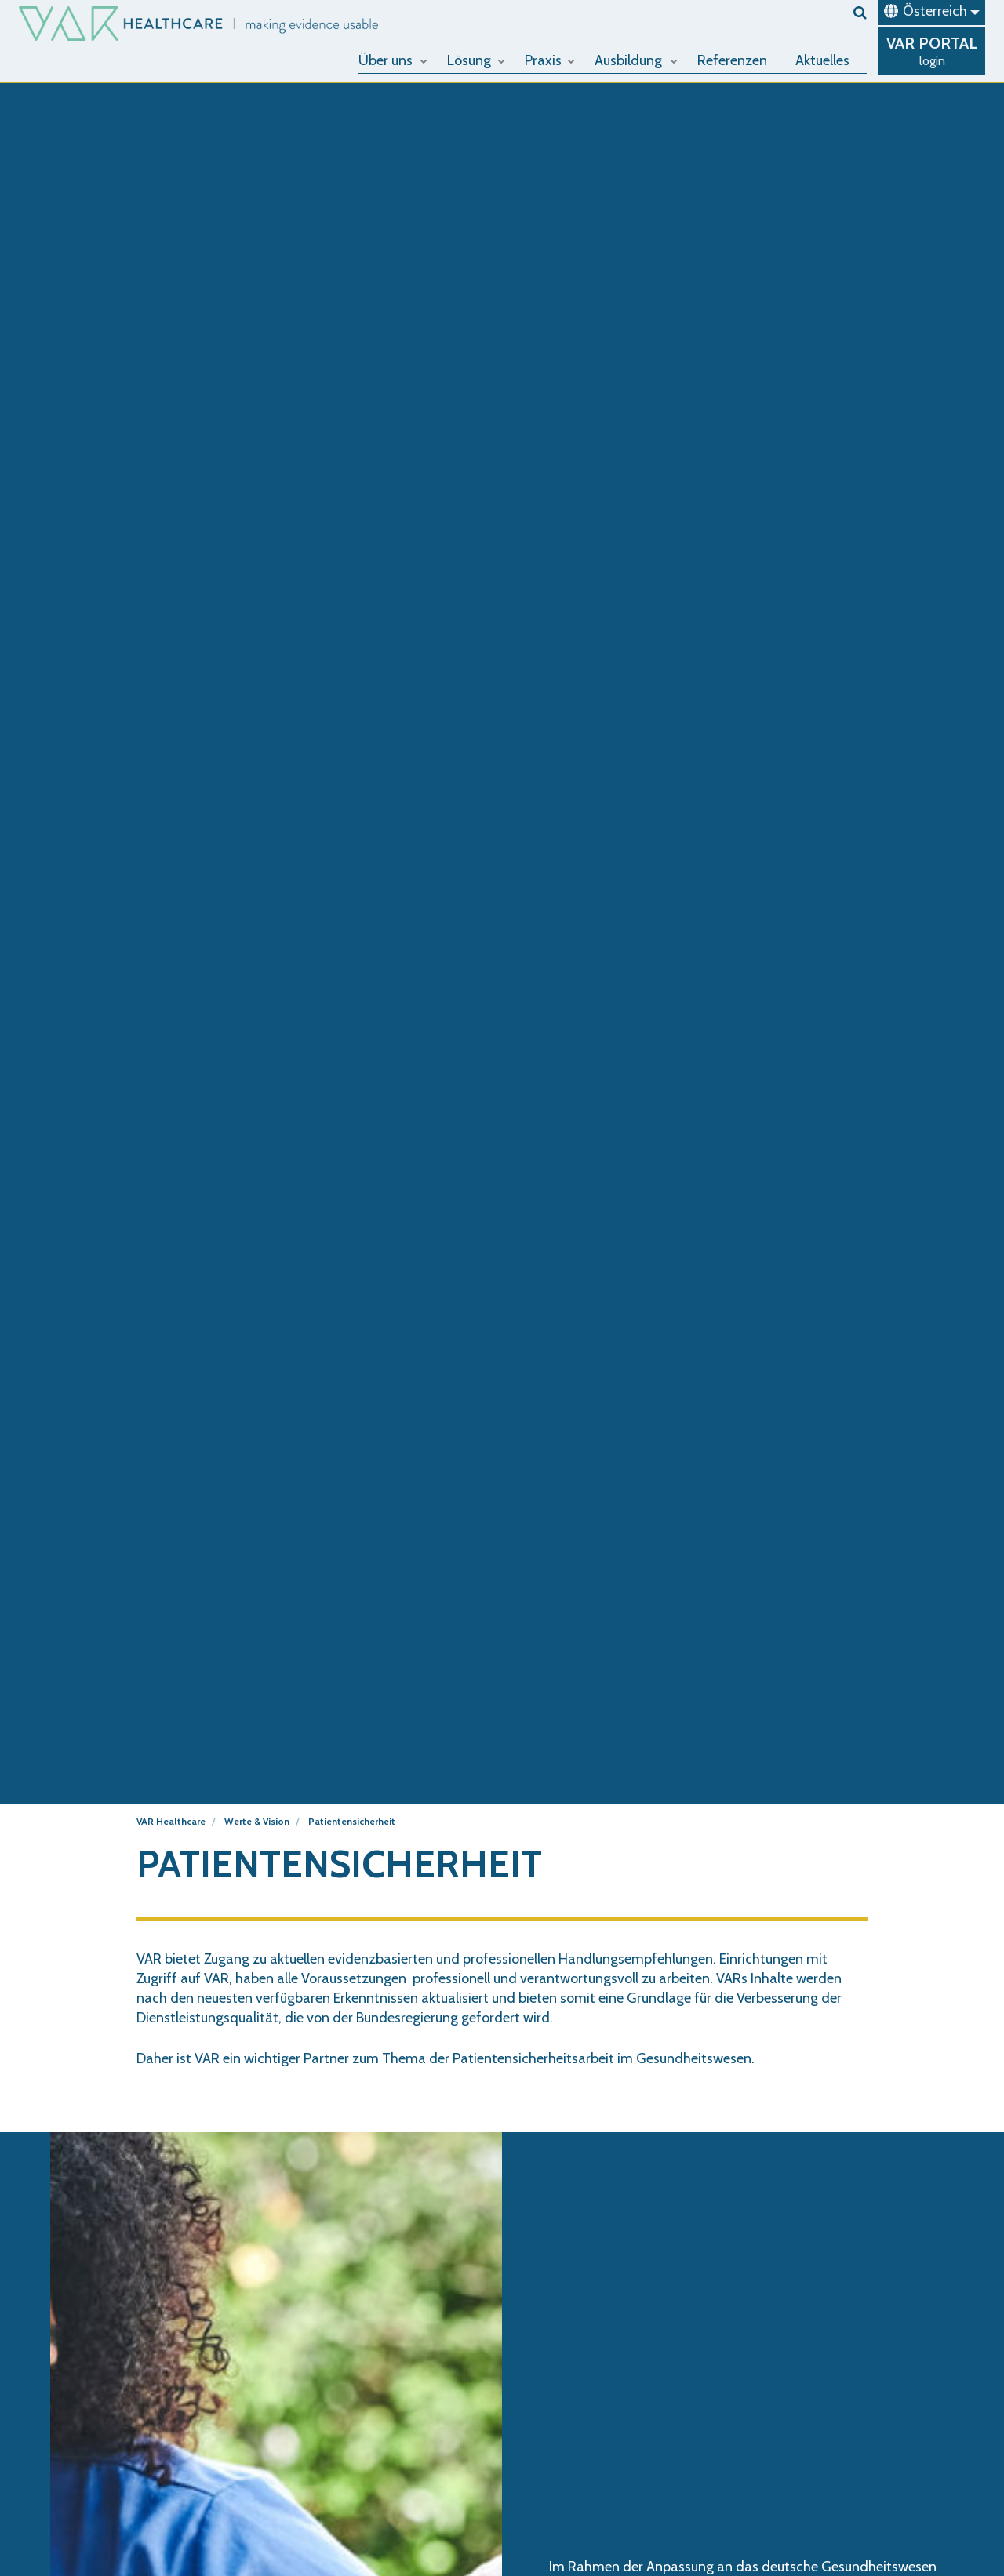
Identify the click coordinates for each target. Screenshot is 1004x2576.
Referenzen (732, 60)
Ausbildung (636, 60)
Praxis (550, 60)
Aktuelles (822, 60)
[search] (860, 12)
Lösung (476, 60)
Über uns (392, 60)
